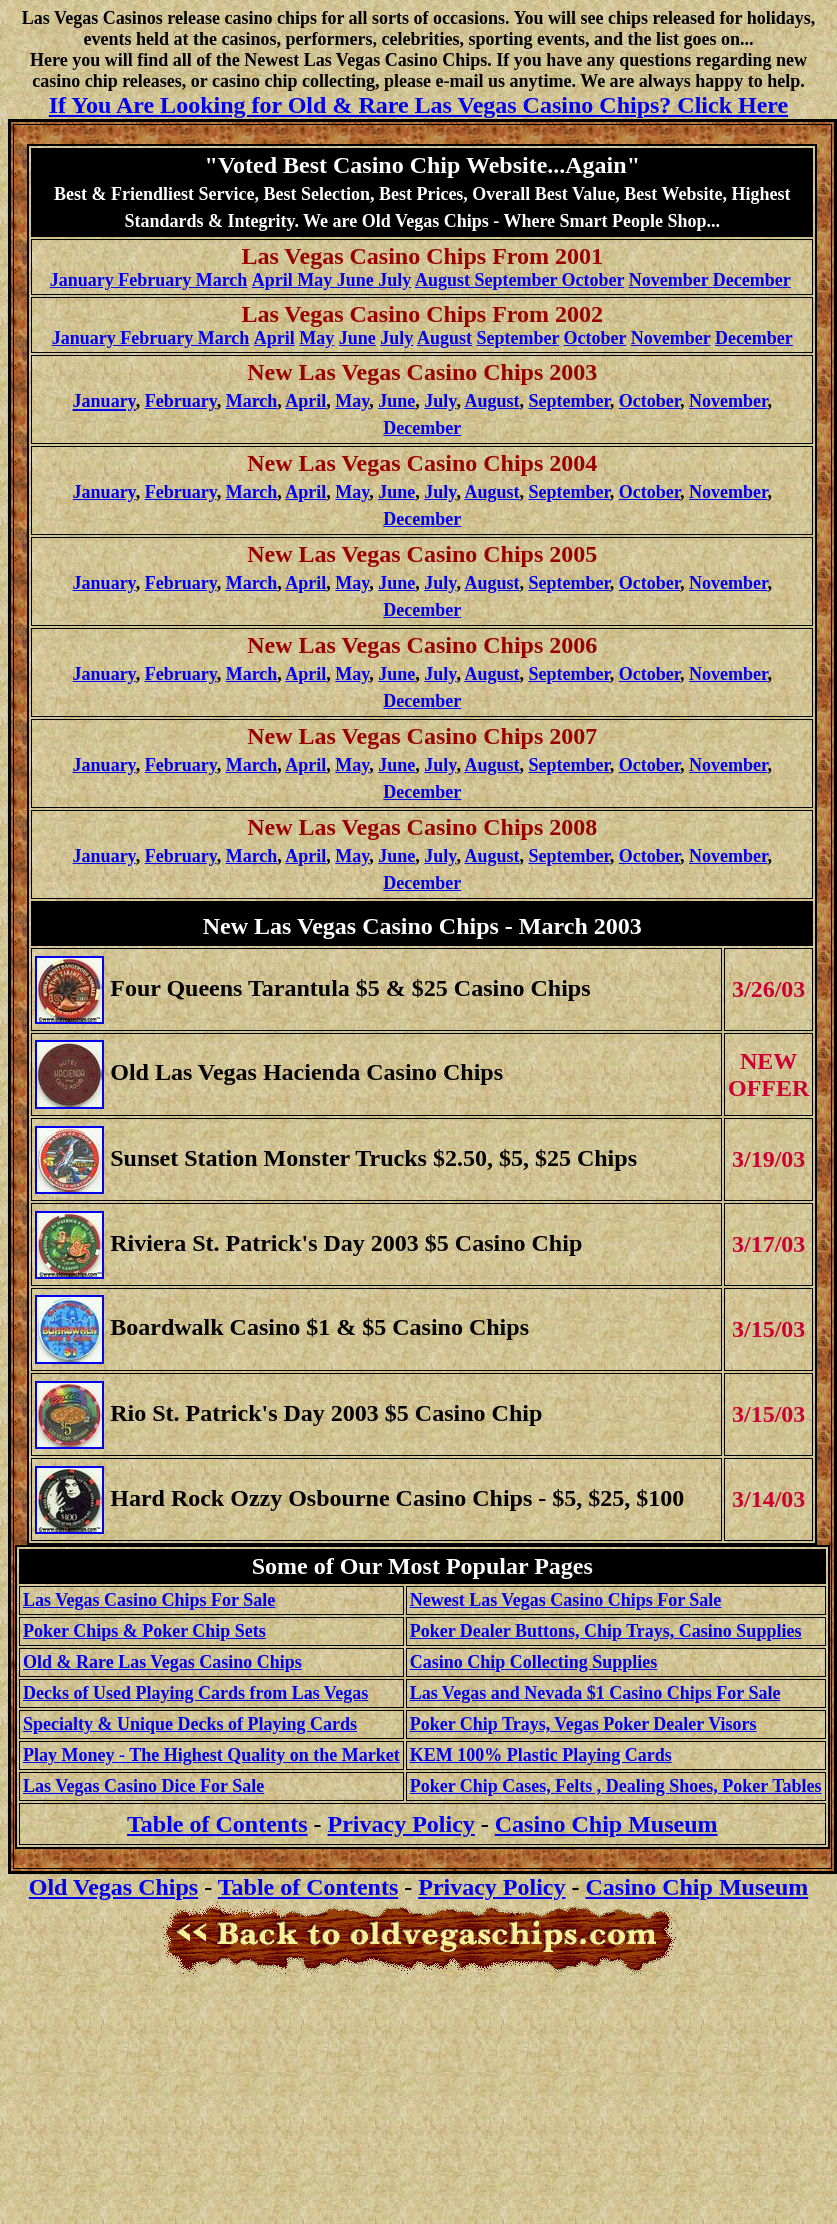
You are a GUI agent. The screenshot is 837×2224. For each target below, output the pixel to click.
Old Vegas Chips (113, 1887)
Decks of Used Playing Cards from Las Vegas (195, 1693)
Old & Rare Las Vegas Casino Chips (162, 1662)
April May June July (332, 280)
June (357, 338)
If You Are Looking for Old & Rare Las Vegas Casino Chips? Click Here (418, 105)
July (396, 338)
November (671, 338)
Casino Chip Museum (606, 1824)
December (754, 338)
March (252, 401)
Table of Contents (308, 1887)
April (305, 401)
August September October (519, 280)
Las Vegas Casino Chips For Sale (149, 1600)
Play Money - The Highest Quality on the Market (211, 1755)
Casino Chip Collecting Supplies (534, 1662)
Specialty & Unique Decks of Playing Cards (190, 1724)
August (444, 338)
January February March (149, 280)
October (595, 338)
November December (710, 280)
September (517, 338)
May (316, 338)
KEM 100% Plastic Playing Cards (541, 1755)
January (104, 492)
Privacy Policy (401, 1824)
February (181, 401)
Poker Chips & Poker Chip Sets (144, 1631)
